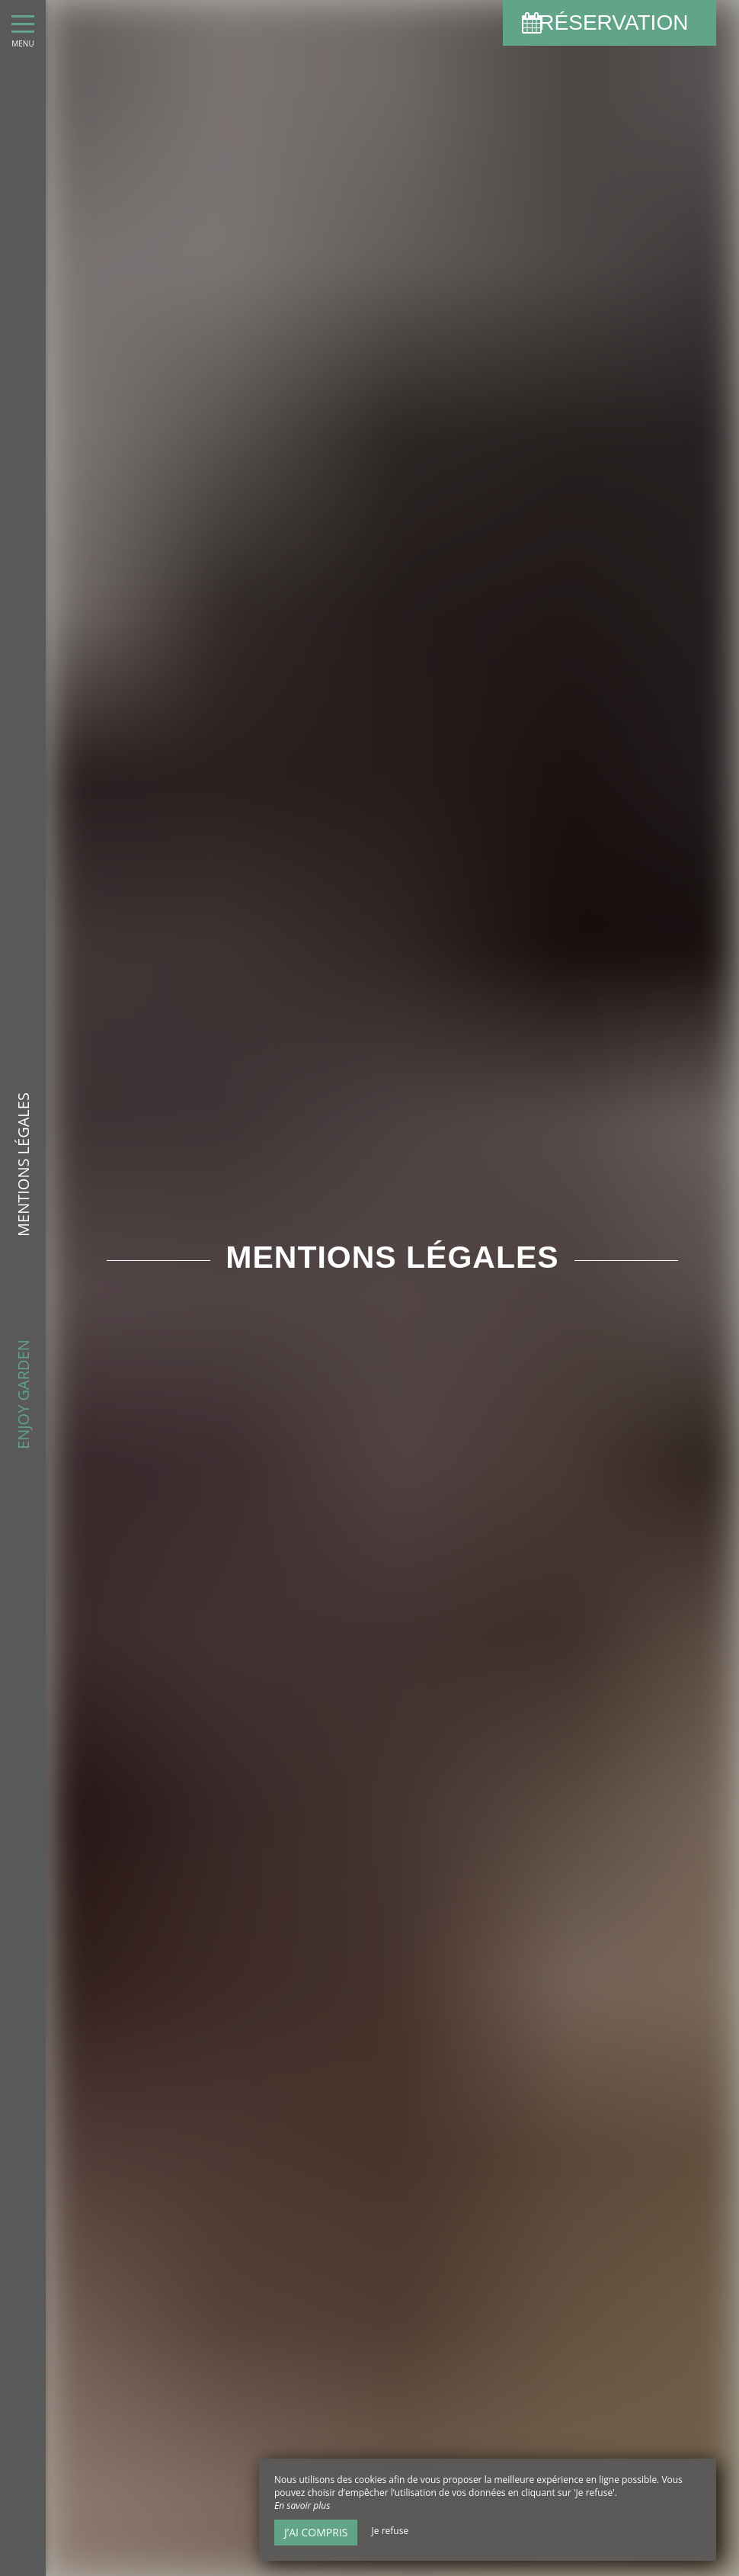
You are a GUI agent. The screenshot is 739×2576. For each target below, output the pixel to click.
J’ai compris (315, 2532)
